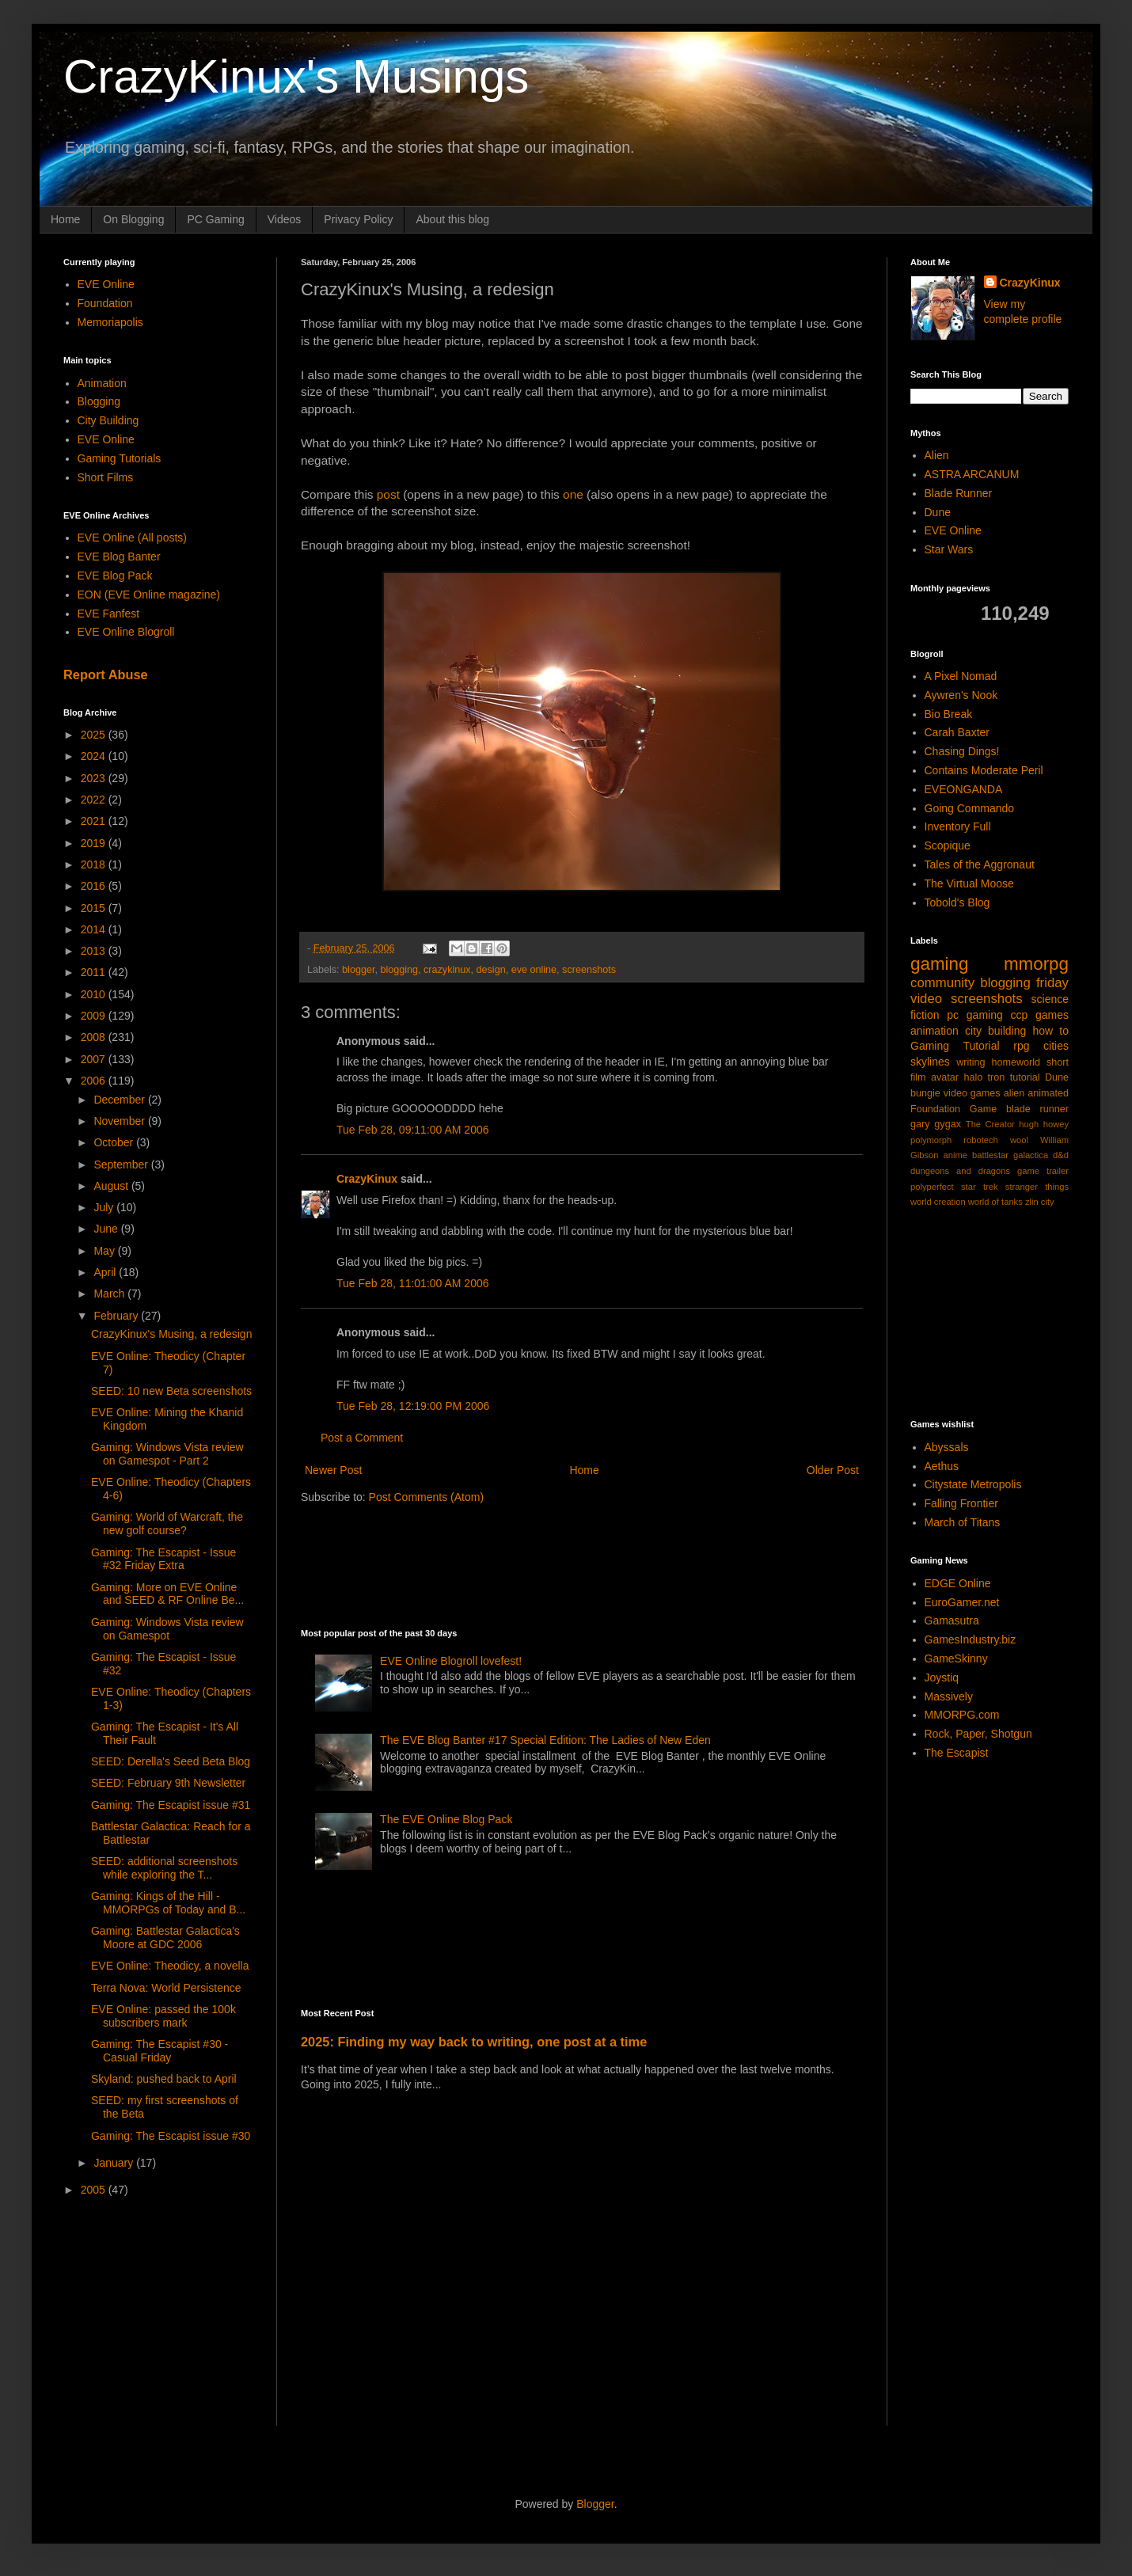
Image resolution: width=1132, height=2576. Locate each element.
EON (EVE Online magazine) (149, 594)
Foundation (105, 303)
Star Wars (949, 549)
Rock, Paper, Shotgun (978, 1733)
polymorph (931, 1140)
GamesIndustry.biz (970, 1639)
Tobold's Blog (957, 902)
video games (972, 1093)
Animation (102, 383)
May (105, 1250)
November (120, 1121)
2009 (94, 1015)
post (388, 494)
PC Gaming (215, 219)
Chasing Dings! (962, 751)
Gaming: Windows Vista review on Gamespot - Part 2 (167, 1454)
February (117, 1315)
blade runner (1037, 1109)
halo (972, 1077)
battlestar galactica (1010, 1155)
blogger (358, 969)
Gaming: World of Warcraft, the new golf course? (167, 1523)
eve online (534, 969)
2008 (94, 1037)
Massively (949, 1696)
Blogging (99, 401)
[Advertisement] (589, 1564)
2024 (94, 756)
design (491, 969)
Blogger (594, 2504)
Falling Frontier (961, 1503)
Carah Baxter (957, 732)
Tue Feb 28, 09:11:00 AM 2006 (412, 1129)
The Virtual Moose (969, 883)
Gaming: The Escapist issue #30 (170, 2136)
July (104, 1207)
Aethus (942, 1466)
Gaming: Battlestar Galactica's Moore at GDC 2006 (165, 1937)
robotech (980, 1140)
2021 (94, 821)
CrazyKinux (366, 1178)
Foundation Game (953, 1109)
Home (65, 219)
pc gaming (974, 1015)
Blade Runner (959, 493)
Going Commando (970, 808)
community (942, 982)
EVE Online (106, 284)
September (121, 1164)
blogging (399, 969)
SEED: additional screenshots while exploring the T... (164, 1868)
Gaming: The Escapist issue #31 (170, 1805)
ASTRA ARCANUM (972, 474)
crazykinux (447, 969)
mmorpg (1036, 964)
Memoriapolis (110, 322)
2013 (94, 950)
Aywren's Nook (961, 695)
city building (995, 1030)
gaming (939, 964)
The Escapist (957, 1752)
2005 (94, 2189)
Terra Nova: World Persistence (166, 1987)
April (106, 1272)
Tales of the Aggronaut (980, 864)
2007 (94, 1059)
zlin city (1039, 1201)
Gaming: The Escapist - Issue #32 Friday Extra (163, 1559)
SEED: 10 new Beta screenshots (171, 1391)
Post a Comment (362, 1437)
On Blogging (133, 219)
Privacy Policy (358, 219)
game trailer (1043, 1171)
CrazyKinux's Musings (296, 76)
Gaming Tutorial (955, 1045)
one (573, 494)
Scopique (948, 845)
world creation (938, 1201)
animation (934, 1030)
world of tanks (995, 1201)
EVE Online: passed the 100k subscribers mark (163, 2016)
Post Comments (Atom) (426, 1497)
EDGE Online (958, 1583)
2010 (94, 994)
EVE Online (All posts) (133, 537)
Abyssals (947, 1447)
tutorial (1025, 1077)
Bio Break (949, 714)
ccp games (1039, 1015)
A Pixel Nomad (961, 676)
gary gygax (935, 1124)
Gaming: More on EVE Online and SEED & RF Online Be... (167, 1594)
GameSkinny (956, 1658)
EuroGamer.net (962, 1602)
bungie (925, 1093)
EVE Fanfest (109, 613)
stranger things (1037, 1186)
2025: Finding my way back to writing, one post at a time (474, 2042)
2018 (94, 864)
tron (996, 1077)
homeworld (1015, 1062)
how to (1050, 1030)
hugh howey (1044, 1124)
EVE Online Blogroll (126, 631)
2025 (94, 734)
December (120, 1099)
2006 (94, 1080)
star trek (979, 1186)
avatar (945, 1077)
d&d (1061, 1155)
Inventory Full (958, 826)
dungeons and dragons (960, 1171)
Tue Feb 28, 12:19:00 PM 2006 (412, 1406)
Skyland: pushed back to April (164, 2079)
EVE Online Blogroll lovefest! (451, 1661)
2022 (94, 799)
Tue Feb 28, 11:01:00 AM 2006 (412, 1283)
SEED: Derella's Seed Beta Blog (170, 1761)
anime (955, 1155)
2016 (94, 886)
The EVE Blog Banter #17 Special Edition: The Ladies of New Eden (545, 1740)
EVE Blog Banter (119, 556)
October (114, 1142)
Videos (285, 219)
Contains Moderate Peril (984, 770)
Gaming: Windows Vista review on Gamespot (167, 1629)
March (110, 1293)
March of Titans (963, 1522)
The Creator (990, 1124)
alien (1014, 1093)
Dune (938, 512)
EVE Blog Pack (115, 575)
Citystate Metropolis (973, 1484)
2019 (94, 843)
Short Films (106, 477)
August (112, 1186)
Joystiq (942, 1677)
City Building (108, 420)
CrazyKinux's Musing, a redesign (171, 1334)
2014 (94, 929)
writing (970, 1062)
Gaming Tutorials (119, 458)
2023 (94, 778)
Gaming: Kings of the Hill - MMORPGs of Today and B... (168, 1903)
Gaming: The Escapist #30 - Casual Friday (159, 2051)
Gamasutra (952, 1620)
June (106, 1228)
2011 (94, 972)
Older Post (833, 1470)
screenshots (589, 969)
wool (1019, 1140)
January (114, 2162)
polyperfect (932, 1186)
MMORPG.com (962, 1714)
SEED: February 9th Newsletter (168, 1782)
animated (1048, 1093)
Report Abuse (105, 674)
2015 (94, 908)
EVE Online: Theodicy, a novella (170, 1965)
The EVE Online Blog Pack (446, 1819)
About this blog (452, 219)
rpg (1021, 1045)
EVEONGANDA (964, 789)
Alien (937, 455)
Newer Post (333, 1470)
